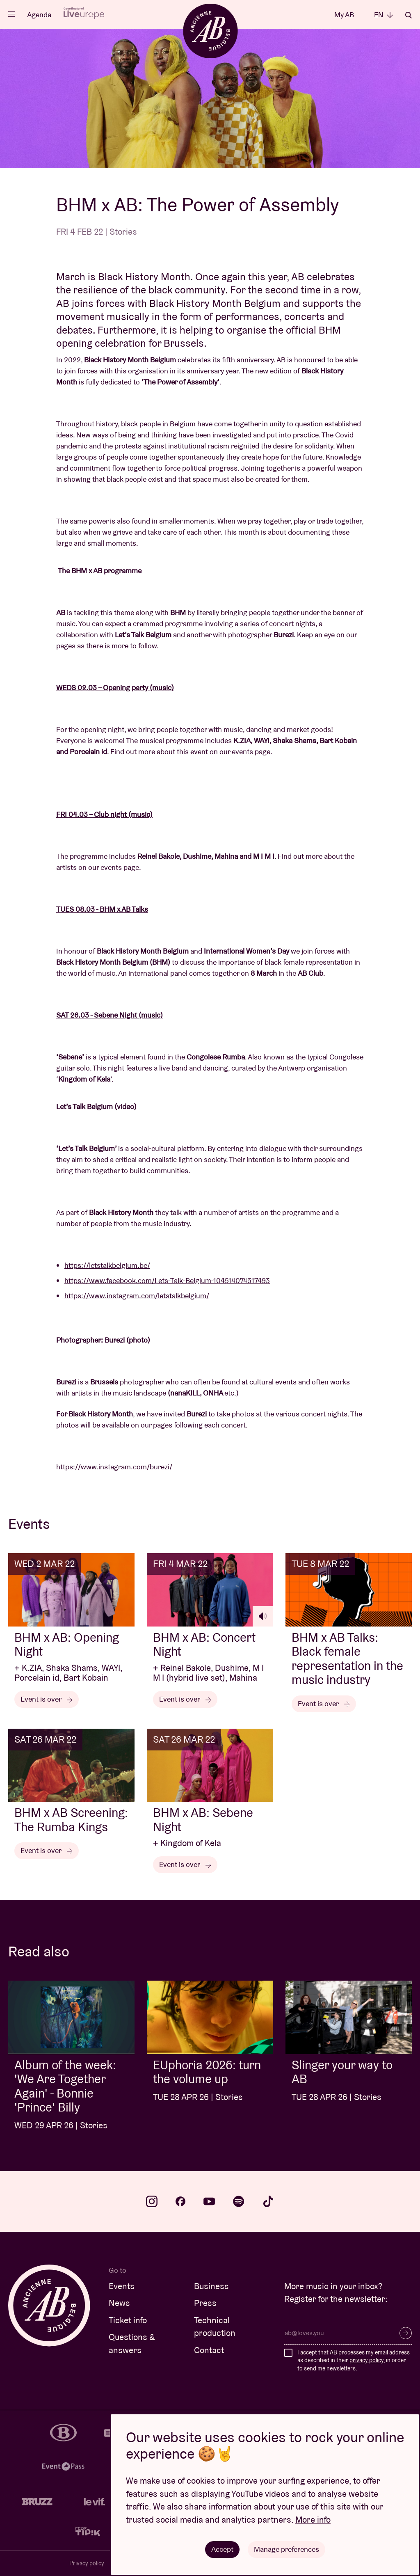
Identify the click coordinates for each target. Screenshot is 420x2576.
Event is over (47, 1699)
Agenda (39, 14)
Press (205, 2302)
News (119, 2302)
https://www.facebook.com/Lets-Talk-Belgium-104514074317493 (167, 1280)
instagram (152, 2201)
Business (211, 2286)
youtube (209, 2201)
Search (408, 15)
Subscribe (405, 2333)
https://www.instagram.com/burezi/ (114, 1466)
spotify (238, 2201)
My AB (344, 14)
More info (313, 2519)
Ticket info (128, 2320)
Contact (209, 2350)
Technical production (214, 2327)
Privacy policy (86, 2563)
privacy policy (366, 2360)
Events (122, 2286)
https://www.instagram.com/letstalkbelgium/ (136, 1295)
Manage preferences (286, 2549)
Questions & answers (132, 2343)
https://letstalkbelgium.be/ (107, 1265)
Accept (222, 2549)
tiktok (268, 2201)
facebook (180, 2201)
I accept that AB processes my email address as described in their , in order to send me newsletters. (353, 2360)
